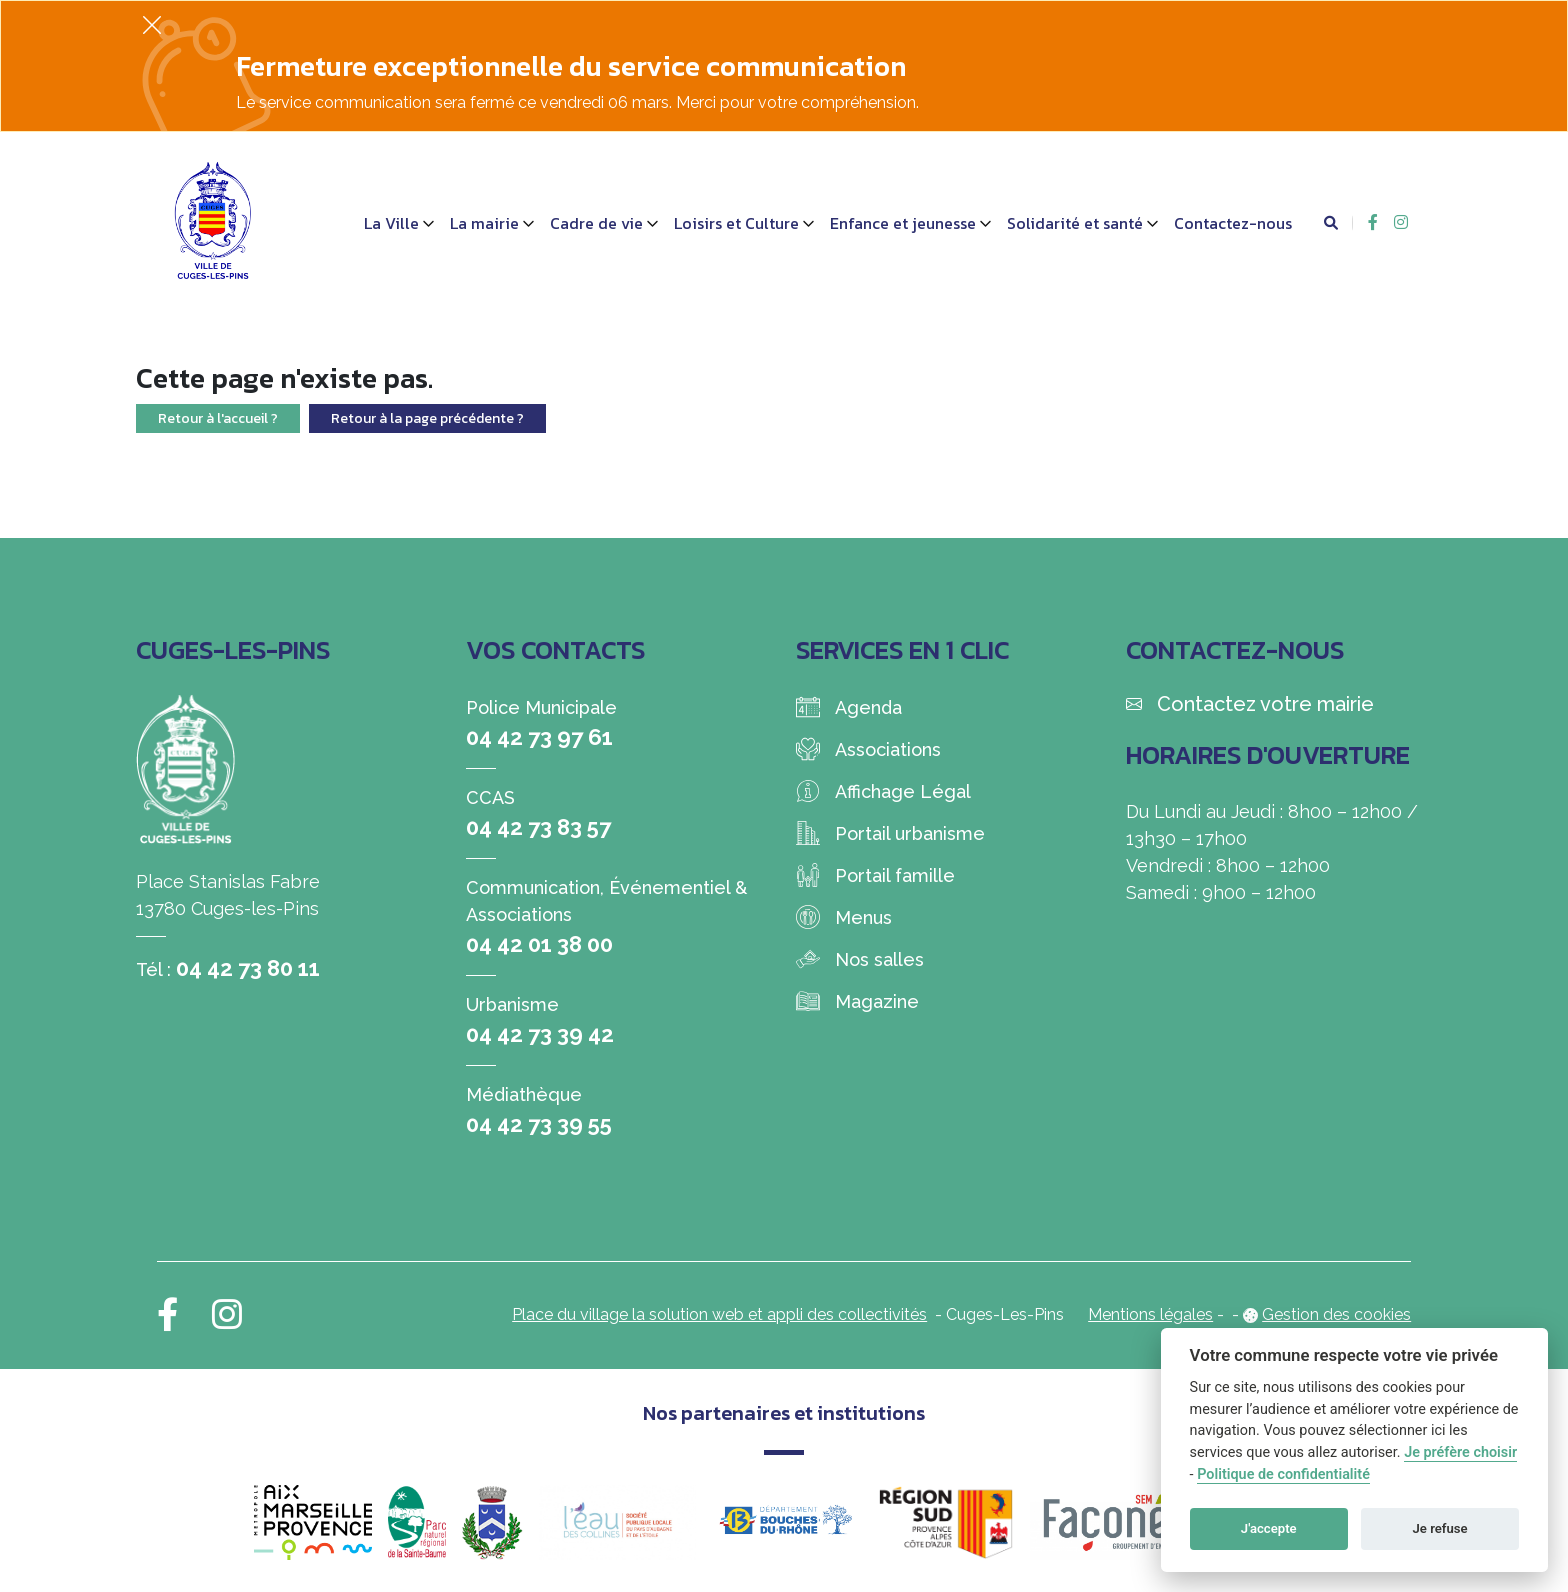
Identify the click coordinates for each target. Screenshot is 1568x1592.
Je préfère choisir (1460, 1452)
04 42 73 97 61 (539, 737)
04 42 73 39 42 (540, 1034)
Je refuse (1440, 1528)
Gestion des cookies (1336, 1314)
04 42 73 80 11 (248, 968)
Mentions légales (1150, 1314)
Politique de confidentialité (1283, 1474)
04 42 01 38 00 (539, 944)
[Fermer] (152, 24)
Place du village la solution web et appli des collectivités (719, 1314)
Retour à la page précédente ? (427, 418)
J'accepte (1269, 1528)
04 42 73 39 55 (539, 1124)
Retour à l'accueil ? (218, 418)
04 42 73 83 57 (538, 827)
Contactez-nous (1233, 223)
